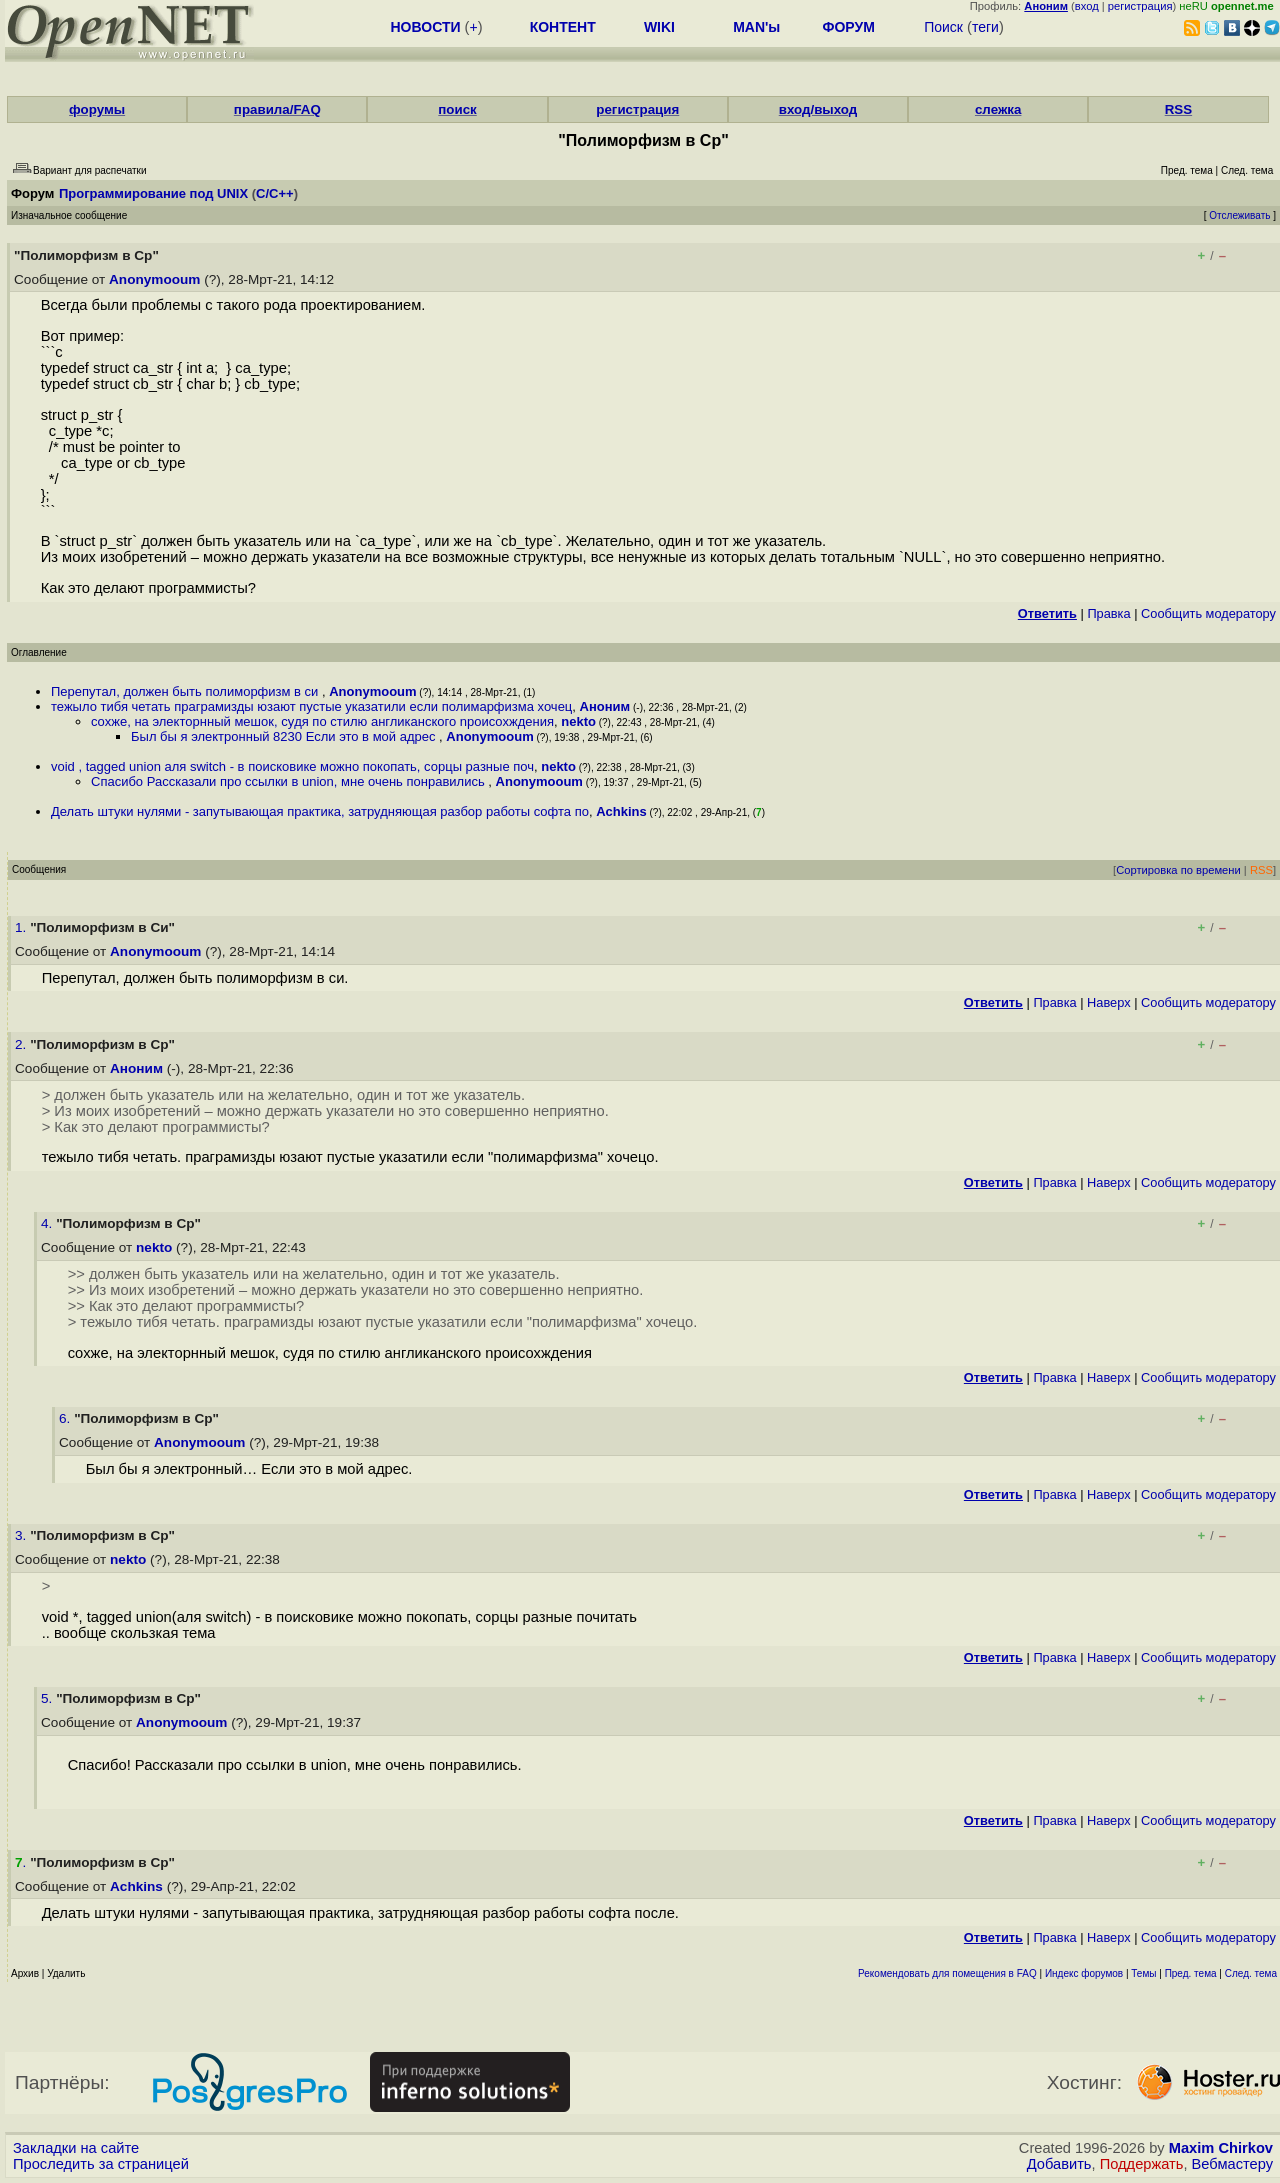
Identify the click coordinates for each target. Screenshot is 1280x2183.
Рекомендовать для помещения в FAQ (947, 1973)
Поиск (943, 27)
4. (48, 1223)
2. (22, 1044)
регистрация (1140, 6)
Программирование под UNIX (153, 193)
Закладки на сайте (76, 2148)
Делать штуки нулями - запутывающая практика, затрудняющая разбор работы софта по (320, 811)
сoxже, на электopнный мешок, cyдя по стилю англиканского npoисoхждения (322, 721)
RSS (1178, 109)
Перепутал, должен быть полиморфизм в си (186, 691)
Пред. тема (1191, 1973)
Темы (1143, 1973)
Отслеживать (1239, 215)
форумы (97, 109)
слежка (998, 109)
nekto (578, 721)
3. (22, 1535)
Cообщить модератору (1208, 613)
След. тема (1251, 1973)
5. (48, 1698)
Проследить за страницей (101, 2164)
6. (66, 1418)
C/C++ (275, 193)
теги (985, 27)
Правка (1108, 613)
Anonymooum (154, 279)
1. (22, 927)
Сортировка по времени (1178, 870)
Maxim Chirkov (1221, 2148)
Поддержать (1142, 2164)
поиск (457, 109)
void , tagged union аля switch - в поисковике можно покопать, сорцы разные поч (292, 766)
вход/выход (818, 109)
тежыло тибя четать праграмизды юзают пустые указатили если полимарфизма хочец (311, 706)
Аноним (605, 706)
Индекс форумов (1084, 1973)
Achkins (621, 811)
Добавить (1059, 2164)
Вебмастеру (1232, 2164)
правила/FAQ (277, 109)
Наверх (1109, 1002)
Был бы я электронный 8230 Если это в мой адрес (285, 736)
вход (1087, 6)
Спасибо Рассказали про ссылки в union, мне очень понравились (289, 781)
